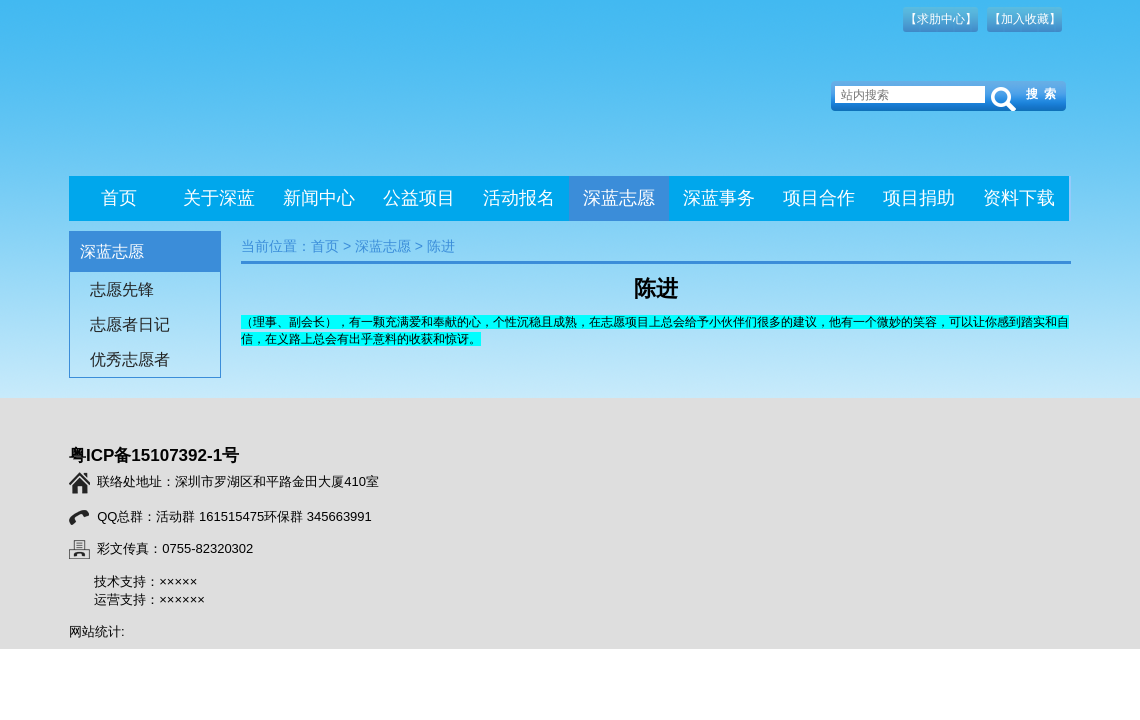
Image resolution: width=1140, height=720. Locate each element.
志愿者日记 (130, 324)
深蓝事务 (719, 198)
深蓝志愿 (619, 198)
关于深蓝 (219, 198)
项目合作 (819, 198)
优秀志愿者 (130, 359)
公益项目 (419, 198)
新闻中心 (319, 198)
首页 (119, 198)
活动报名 (519, 198)
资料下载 (1019, 198)
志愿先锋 (122, 289)
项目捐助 (919, 198)
